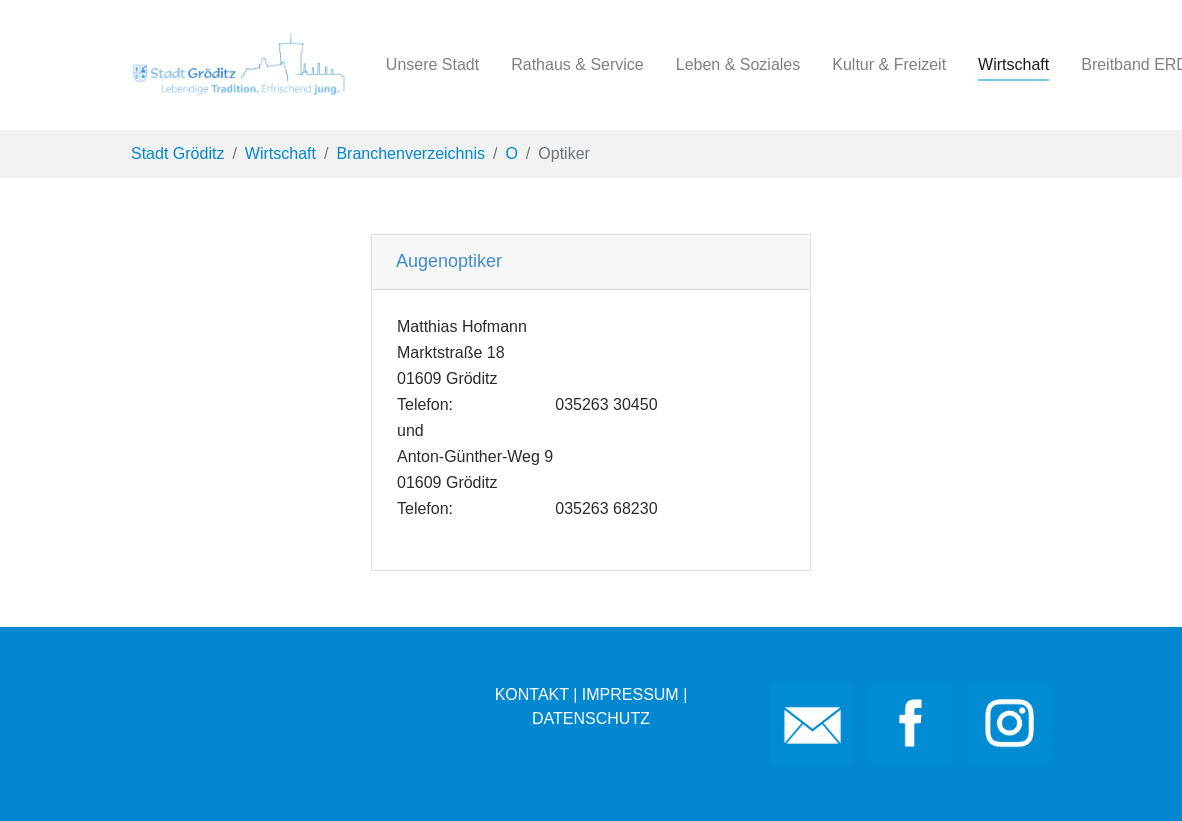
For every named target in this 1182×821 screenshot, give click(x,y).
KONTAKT (532, 694)
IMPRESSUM (630, 694)
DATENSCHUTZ (591, 718)
